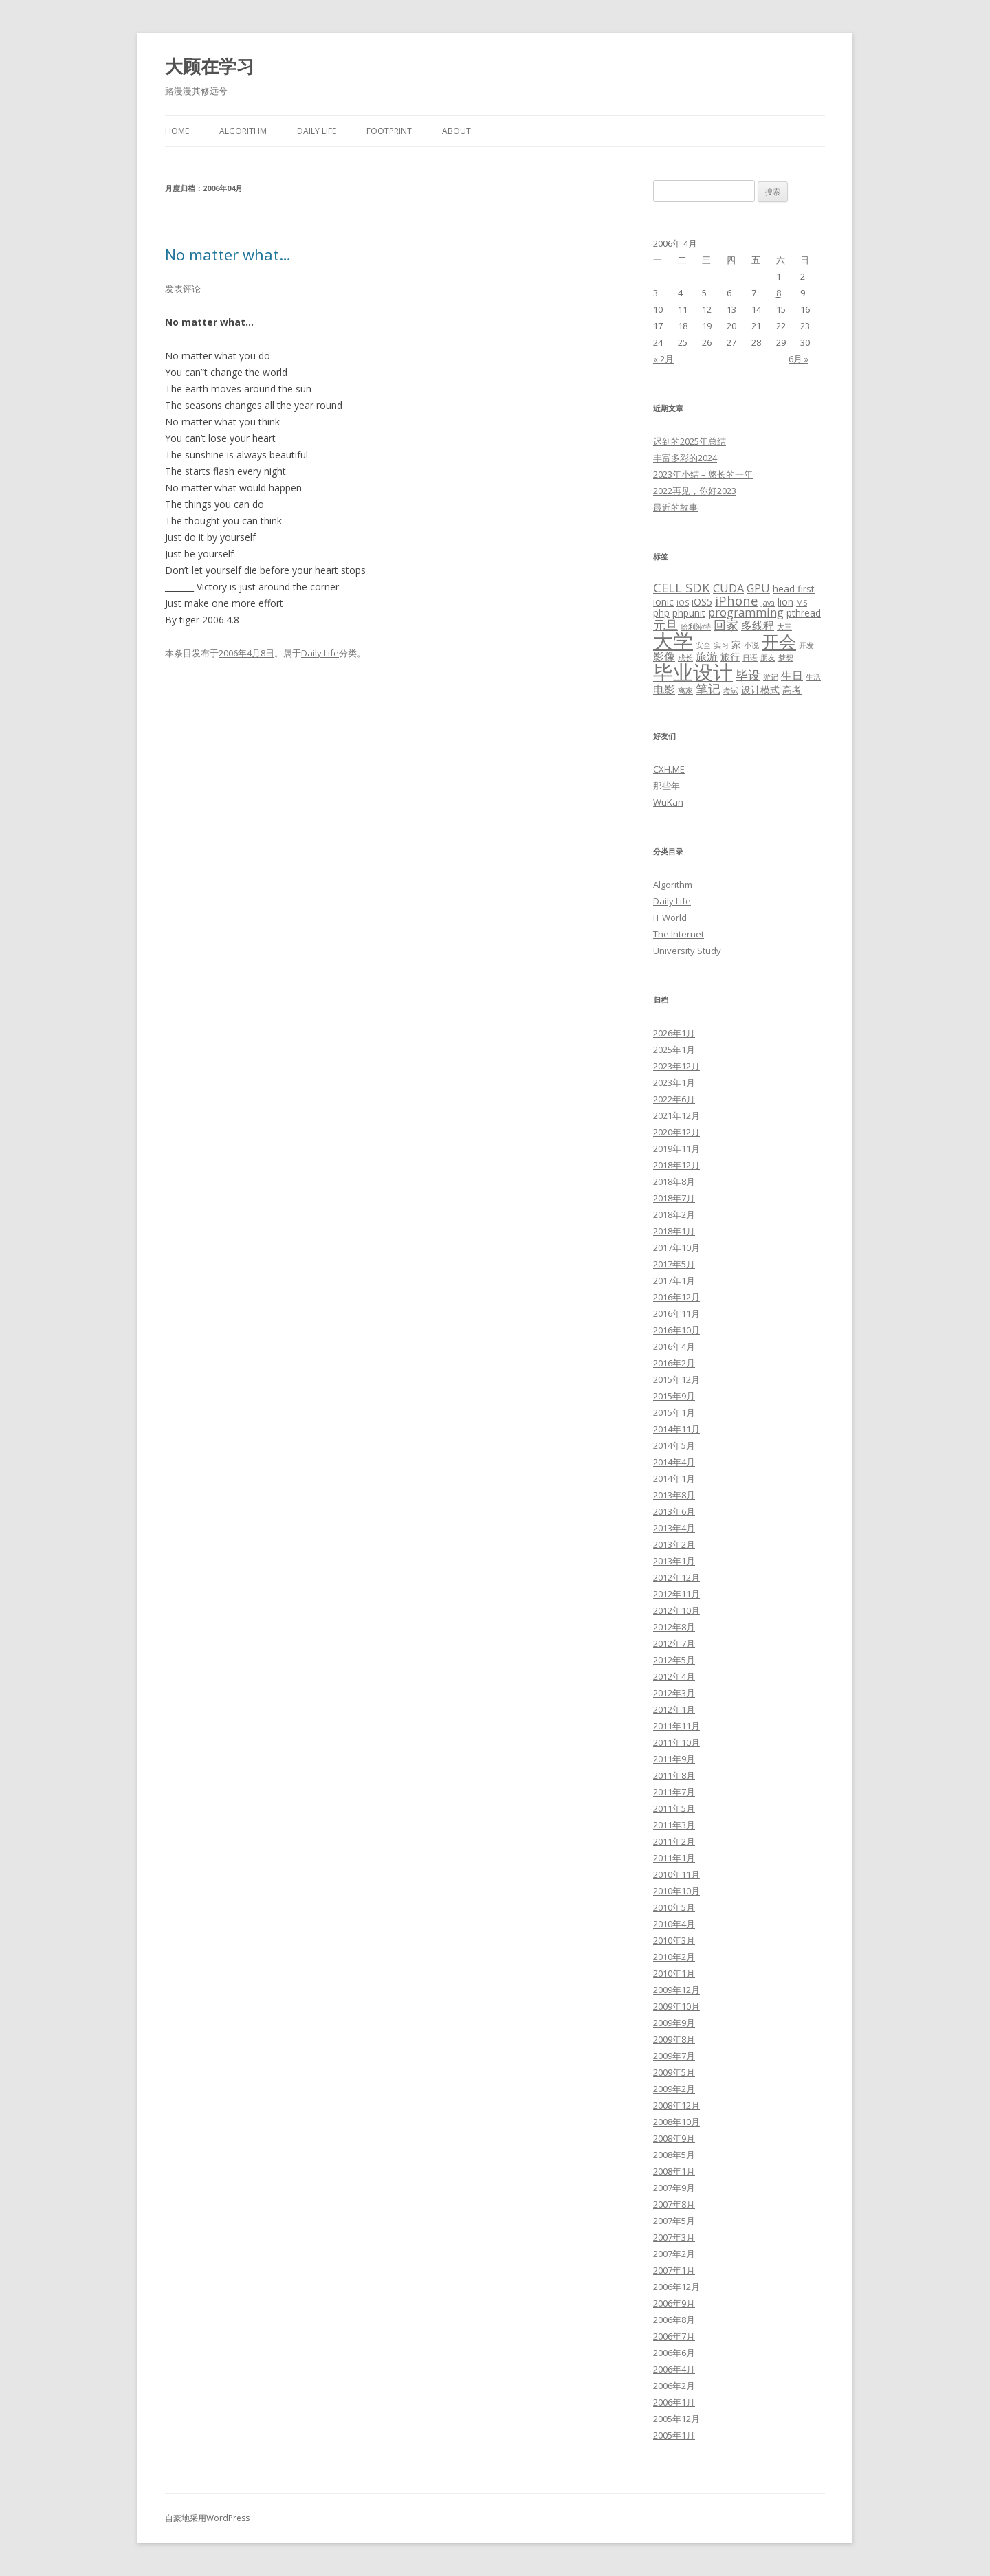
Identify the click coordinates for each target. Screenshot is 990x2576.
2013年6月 (674, 1511)
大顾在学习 (209, 66)
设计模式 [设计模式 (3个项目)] (760, 689)
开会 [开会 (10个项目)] (779, 641)
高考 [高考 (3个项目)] (792, 689)
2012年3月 (674, 1693)
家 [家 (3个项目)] (736, 644)
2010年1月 (674, 1973)
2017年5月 (674, 1264)
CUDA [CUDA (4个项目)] (728, 588)
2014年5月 (674, 1445)
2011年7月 (674, 1792)
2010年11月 (676, 1874)
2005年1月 (674, 2435)
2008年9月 (674, 2138)
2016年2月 (674, 1363)
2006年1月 (674, 2402)
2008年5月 (674, 2154)
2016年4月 (674, 1346)
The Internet (678, 934)
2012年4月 (674, 1676)
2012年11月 (676, 1594)
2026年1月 (674, 1033)
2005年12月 (676, 2418)
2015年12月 (676, 1379)
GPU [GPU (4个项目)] (758, 588)
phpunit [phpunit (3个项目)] (688, 612)
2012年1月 (674, 1709)
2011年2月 (674, 1841)
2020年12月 (676, 1132)
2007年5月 (674, 2220)
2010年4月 (674, 1924)
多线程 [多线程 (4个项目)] (757, 625)
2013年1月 (674, 1561)
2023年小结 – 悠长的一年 (703, 474)
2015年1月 (674, 1412)
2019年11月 (676, 1148)
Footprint (389, 131)
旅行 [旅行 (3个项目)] (730, 656)
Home (177, 131)
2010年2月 (674, 1957)
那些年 (666, 785)
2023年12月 (676, 1066)
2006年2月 (674, 2385)
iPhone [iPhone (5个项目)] (736, 600)
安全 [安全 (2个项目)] (703, 645)
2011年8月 (674, 1775)
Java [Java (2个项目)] (768, 603)
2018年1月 (674, 1231)
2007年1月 (674, 2270)
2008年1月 (674, 2171)
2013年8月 (674, 1495)
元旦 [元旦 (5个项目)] (665, 624)
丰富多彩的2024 (685, 458)
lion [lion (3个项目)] (785, 601)
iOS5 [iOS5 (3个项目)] (702, 601)
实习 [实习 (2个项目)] (721, 645)
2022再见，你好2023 (694, 491)
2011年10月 (676, 1742)
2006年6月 (674, 2352)
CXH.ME (669, 769)
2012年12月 (676, 1577)
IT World (670, 917)
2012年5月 (674, 1660)
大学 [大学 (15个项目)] (673, 640)
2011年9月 (674, 1759)
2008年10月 (676, 2122)
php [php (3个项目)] (661, 612)
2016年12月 (676, 1297)
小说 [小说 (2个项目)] (751, 645)
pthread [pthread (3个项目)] (803, 612)
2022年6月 (674, 1099)
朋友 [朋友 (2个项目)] (768, 658)
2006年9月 (674, 2303)
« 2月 (663, 359)
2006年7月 (674, 2336)
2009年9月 (674, 2023)
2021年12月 (676, 1115)
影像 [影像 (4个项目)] (664, 656)
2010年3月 (674, 1940)
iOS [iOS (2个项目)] (682, 603)
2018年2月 (674, 1214)
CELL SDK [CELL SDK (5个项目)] (681, 587)
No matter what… (228, 254)
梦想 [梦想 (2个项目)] (785, 658)
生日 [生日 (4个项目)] (792, 675)
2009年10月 (676, 2006)
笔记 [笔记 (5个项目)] (708, 688)
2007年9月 (674, 2187)
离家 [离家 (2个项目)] (685, 691)
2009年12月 (676, 1990)
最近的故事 (675, 507)
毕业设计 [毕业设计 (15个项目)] (693, 672)
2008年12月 (676, 2105)
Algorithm (243, 131)
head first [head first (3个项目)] (794, 588)
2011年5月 (674, 1808)
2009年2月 (674, 2089)
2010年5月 (674, 1907)
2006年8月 (674, 2319)
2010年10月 (676, 1891)
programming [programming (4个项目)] (746, 612)
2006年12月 (676, 2286)
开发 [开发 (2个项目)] (806, 645)
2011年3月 (674, 1825)
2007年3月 (674, 2237)
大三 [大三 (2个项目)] (784, 627)
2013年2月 (674, 1544)
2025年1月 (674, 1049)
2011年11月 (676, 1726)
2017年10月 (676, 1247)
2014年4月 (674, 1462)
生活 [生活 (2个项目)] (813, 677)
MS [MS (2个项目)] (801, 603)
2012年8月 (674, 1627)
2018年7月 (674, 1198)
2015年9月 (674, 1396)
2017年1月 (674, 1280)
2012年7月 (674, 1643)
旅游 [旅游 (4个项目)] (707, 656)
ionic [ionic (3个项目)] (663, 601)
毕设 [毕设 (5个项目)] (748, 674)
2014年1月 (674, 1478)
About (456, 131)
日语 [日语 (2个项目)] (750, 658)
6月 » (798, 359)
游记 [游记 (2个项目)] (770, 677)
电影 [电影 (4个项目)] (664, 689)
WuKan (668, 802)
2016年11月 (676, 1313)
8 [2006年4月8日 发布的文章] (778, 293)
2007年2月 (674, 2253)
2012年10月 (676, 1610)
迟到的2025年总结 (689, 441)
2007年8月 (674, 2204)
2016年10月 (676, 1330)
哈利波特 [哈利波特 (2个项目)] (696, 627)
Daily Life (316, 131)
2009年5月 (674, 2072)
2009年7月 (674, 2056)
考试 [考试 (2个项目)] (730, 691)
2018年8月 (674, 1181)
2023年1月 (674, 1082)
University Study (687, 950)
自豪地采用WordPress (207, 2518)
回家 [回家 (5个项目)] (726, 624)
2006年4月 (674, 2369)
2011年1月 (674, 1858)
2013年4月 (674, 1528)
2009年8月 (674, 2039)
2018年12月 (676, 1165)
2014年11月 (676, 1429)
